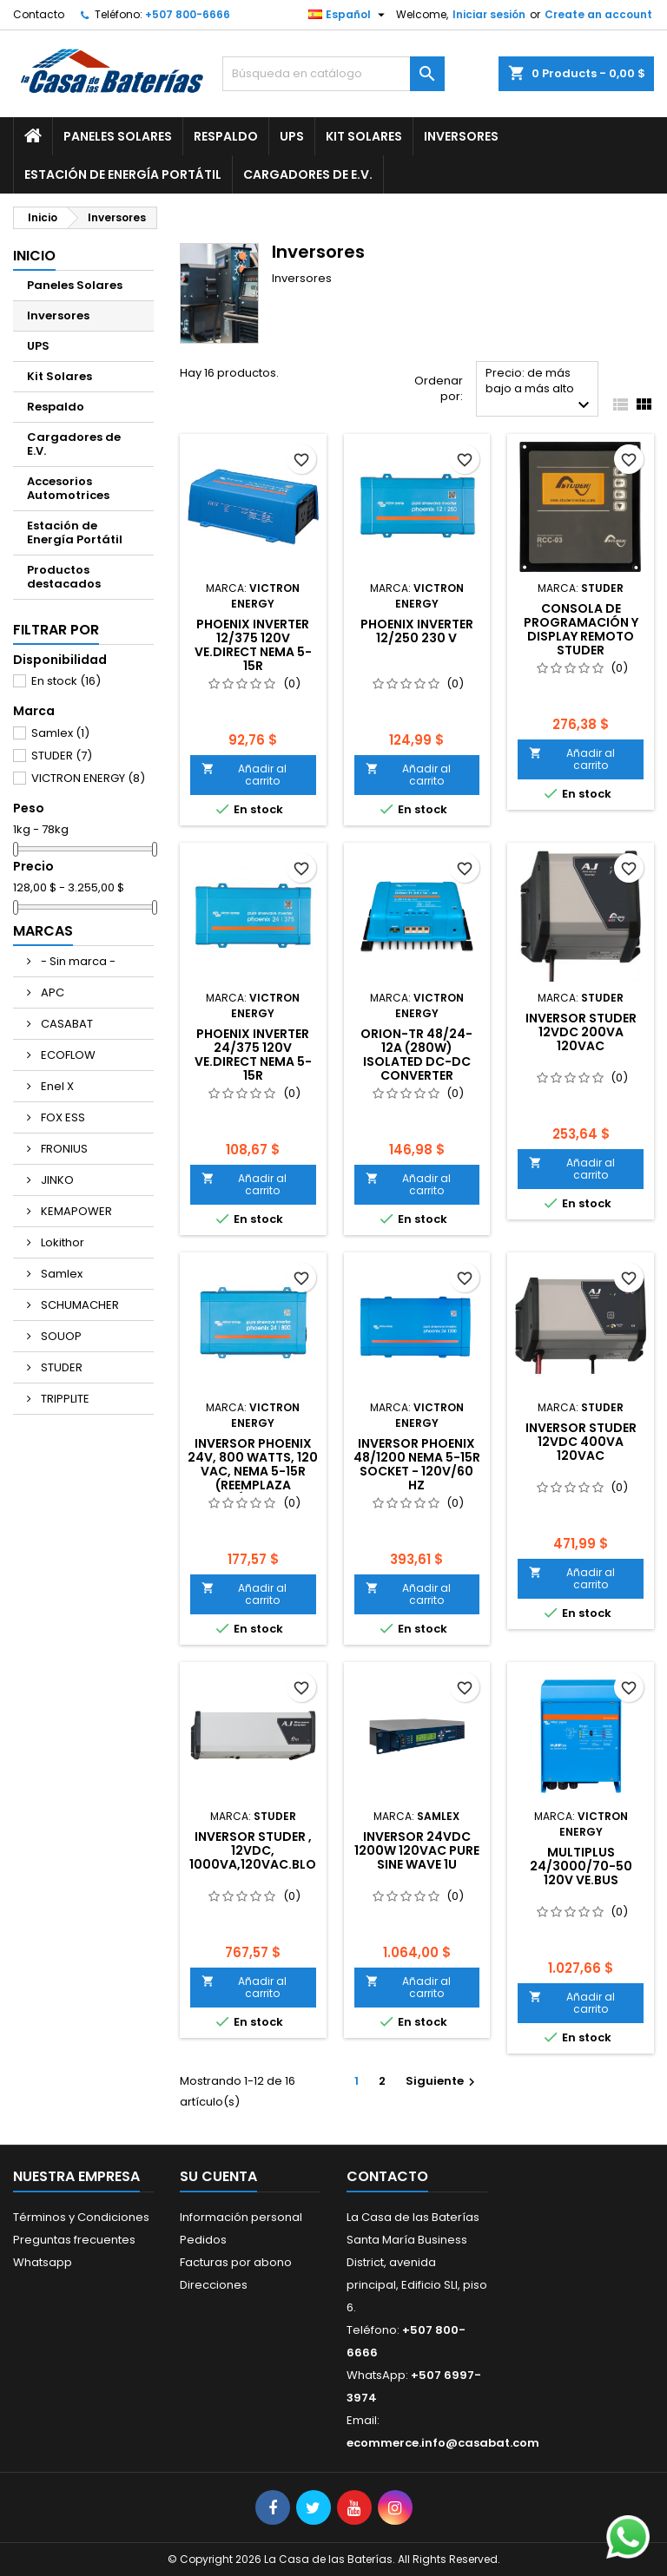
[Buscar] (333, 73)
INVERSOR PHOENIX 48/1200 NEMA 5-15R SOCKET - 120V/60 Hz (416, 1464)
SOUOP (60, 1336)
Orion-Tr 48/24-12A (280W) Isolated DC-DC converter (416, 1054)
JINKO (56, 1180)
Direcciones (214, 2285)
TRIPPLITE (63, 1398)
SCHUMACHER (78, 1305)
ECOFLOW (67, 1055)
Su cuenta (218, 2176)
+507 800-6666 (187, 14)
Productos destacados (64, 577)
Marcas (43, 931)
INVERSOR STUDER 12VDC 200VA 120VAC (581, 1032)
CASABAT (65, 1023)
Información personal (241, 2217)
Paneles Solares (117, 136)
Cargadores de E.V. (308, 174)
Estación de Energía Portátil (122, 174)
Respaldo (226, 136)
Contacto (38, 14)
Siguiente (442, 2081)
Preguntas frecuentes (74, 2239)
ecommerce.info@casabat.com (443, 2443)
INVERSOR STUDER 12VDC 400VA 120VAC (581, 1441)
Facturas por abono (236, 2262)
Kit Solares (364, 136)
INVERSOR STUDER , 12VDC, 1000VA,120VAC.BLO (252, 1850)
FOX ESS (61, 1117)
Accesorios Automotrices (68, 488)
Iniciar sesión (488, 14)
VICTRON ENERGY (88, 778)
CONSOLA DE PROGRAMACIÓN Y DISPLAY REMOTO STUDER (581, 629)
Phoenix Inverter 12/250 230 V (416, 631)
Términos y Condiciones (81, 2217)
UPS (292, 136)
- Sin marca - (77, 961)
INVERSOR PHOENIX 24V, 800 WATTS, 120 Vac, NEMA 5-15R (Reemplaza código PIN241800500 (253, 1478)
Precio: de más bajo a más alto (539, 390)
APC (51, 992)
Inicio (34, 256)
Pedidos (203, 2239)
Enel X (56, 1086)
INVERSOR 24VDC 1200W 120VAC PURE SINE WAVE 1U (416, 1850)
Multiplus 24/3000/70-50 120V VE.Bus (581, 1866)
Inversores (461, 136)
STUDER (61, 755)
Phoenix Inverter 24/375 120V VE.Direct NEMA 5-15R (253, 1054)
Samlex (60, 733)
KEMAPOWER (75, 1211)
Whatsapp (42, 2262)
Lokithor (61, 1242)
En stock (66, 681)
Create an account (598, 14)
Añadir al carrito (244, 774)
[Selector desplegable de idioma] (348, 15)
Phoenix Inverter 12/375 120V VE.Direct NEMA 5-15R (253, 644)
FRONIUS (63, 1148)
